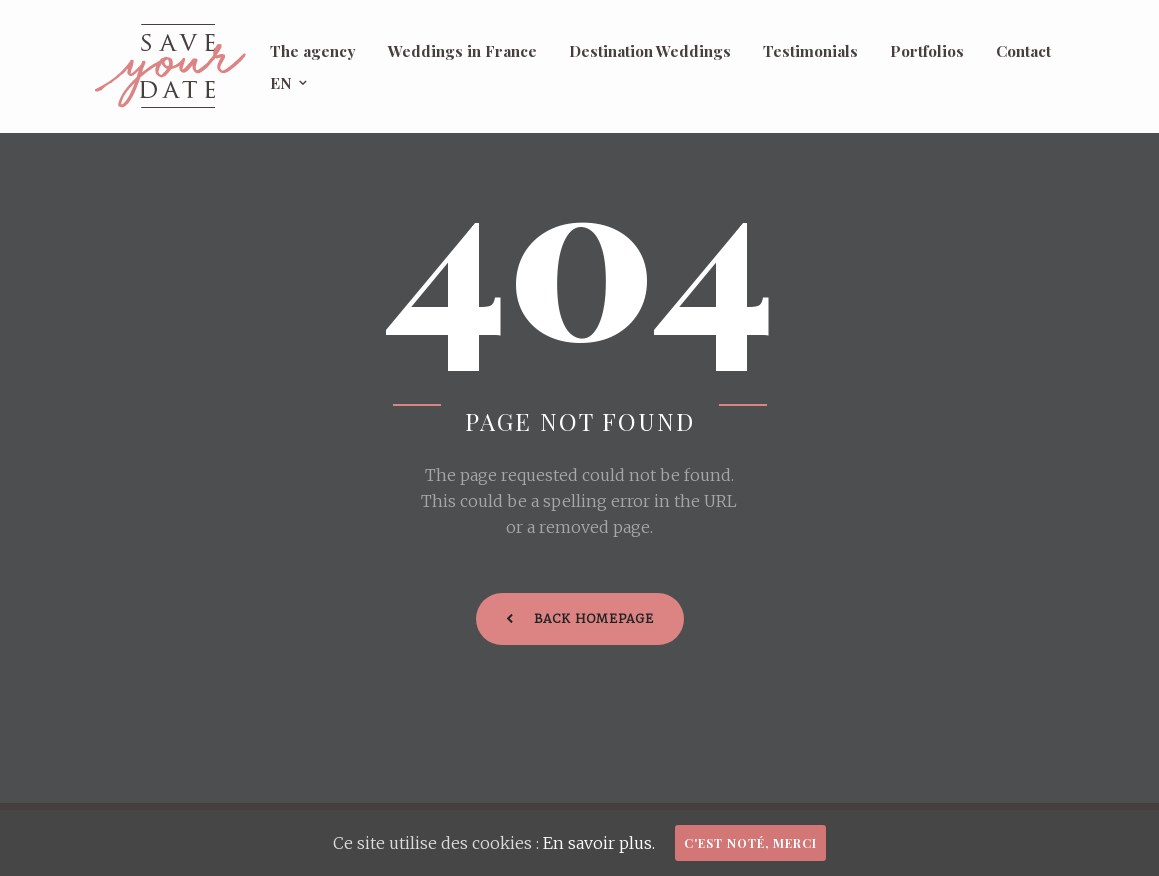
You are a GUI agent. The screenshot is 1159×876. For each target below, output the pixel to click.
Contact (1023, 50)
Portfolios (927, 50)
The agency (313, 50)
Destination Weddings (650, 50)
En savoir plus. (599, 843)
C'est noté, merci (750, 843)
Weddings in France (462, 50)
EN (281, 82)
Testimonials (810, 50)
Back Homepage (580, 618)
